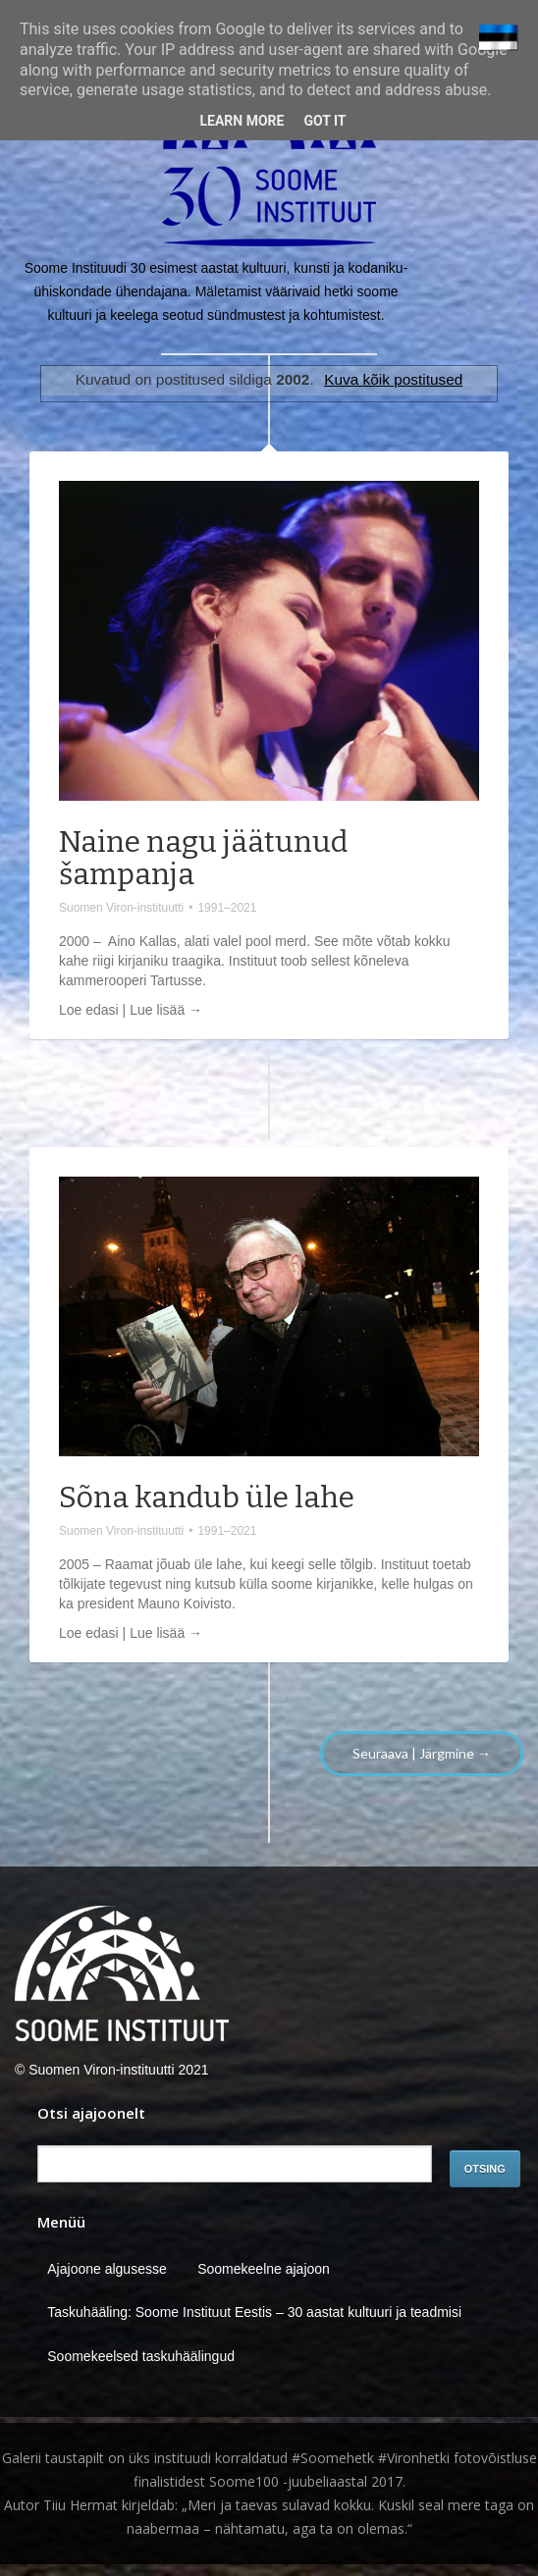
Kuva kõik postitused (393, 379)
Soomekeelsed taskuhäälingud (141, 2356)
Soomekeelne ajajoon (263, 2269)
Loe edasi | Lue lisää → (130, 1010)
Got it (324, 121)
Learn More (241, 121)
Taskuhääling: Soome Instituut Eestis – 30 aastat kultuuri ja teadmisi (254, 2312)
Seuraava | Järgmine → (421, 1753)
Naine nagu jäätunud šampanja (203, 858)
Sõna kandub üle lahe (206, 1497)
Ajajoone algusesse (106, 2269)
